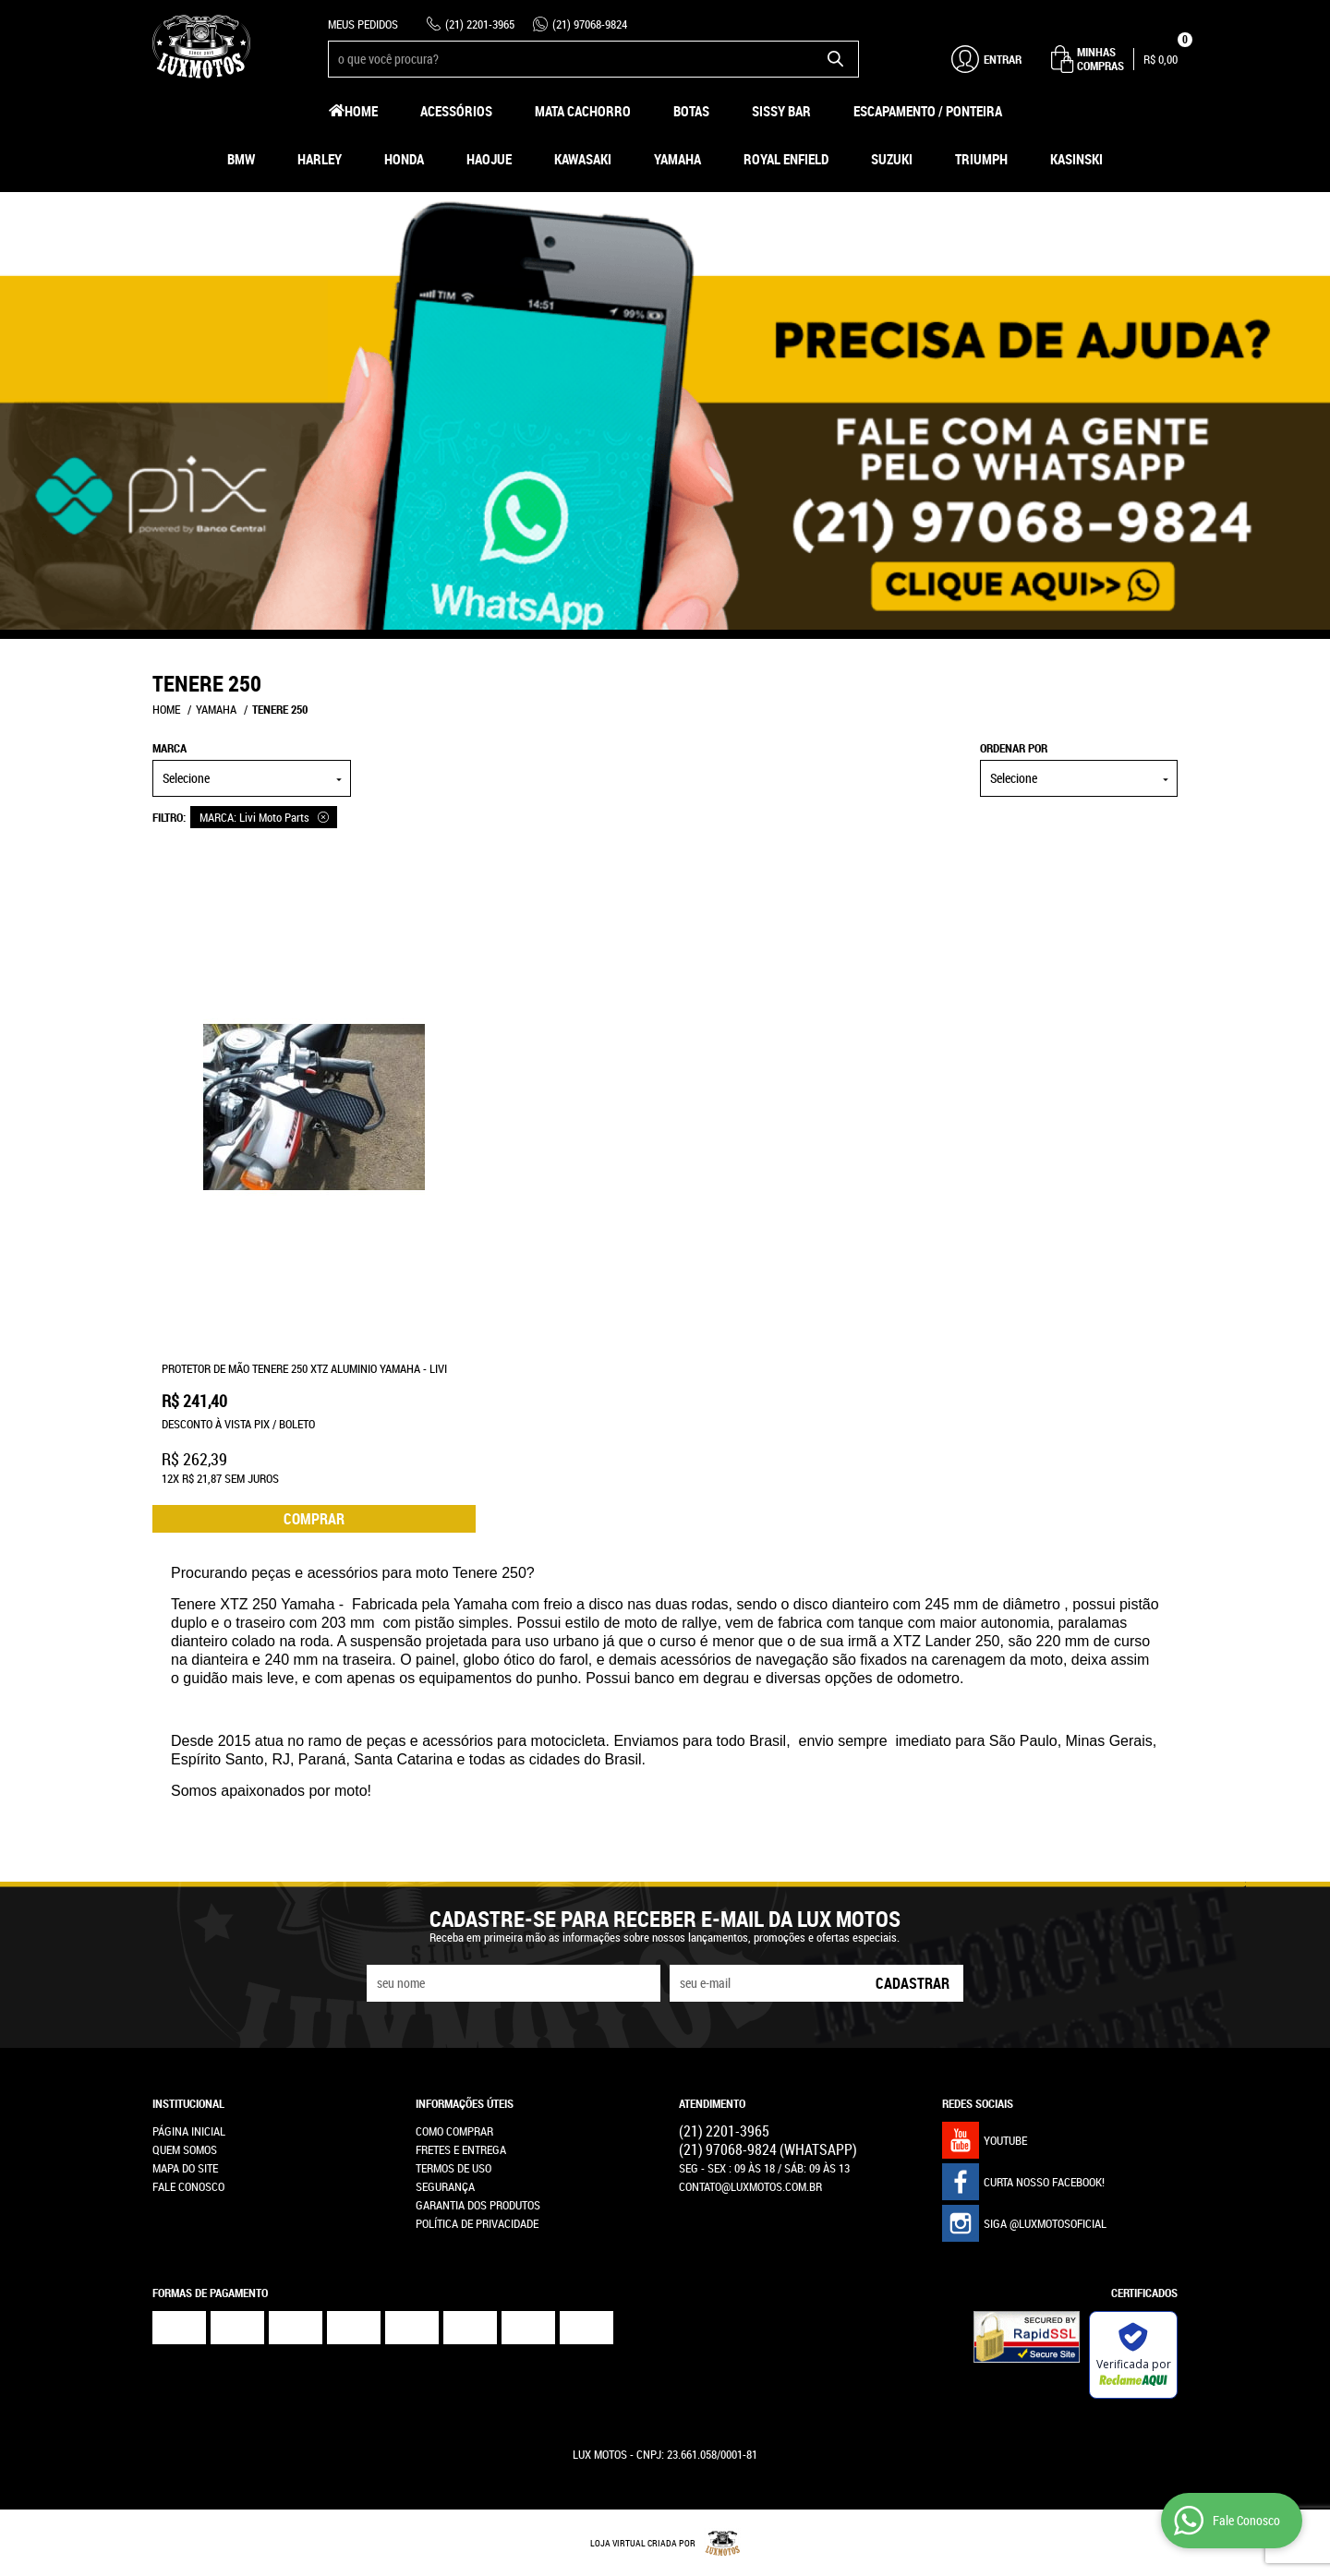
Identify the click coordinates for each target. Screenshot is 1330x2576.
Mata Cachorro (583, 111)
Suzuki (892, 159)
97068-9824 (589, 24)
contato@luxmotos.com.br (750, 2186)
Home (361, 111)
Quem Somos (184, 2149)
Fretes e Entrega (461, 2149)
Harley (319, 159)
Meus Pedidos (363, 24)
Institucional (188, 2103)
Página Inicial (188, 2131)
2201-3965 (479, 24)
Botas (691, 111)
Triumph (981, 159)
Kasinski (1076, 159)
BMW (241, 159)
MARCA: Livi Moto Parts (254, 817)
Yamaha (677, 159)
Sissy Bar (781, 111)
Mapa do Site (185, 2168)
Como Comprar (454, 2131)
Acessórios (456, 111)
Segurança (445, 2186)
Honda (404, 159)
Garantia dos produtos (478, 2205)
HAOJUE (489, 159)
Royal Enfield (786, 159)
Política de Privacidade (477, 2223)
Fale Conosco (188, 2186)
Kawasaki (582, 159)
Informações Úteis (465, 2103)
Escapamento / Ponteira (927, 111)
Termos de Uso (453, 2168)
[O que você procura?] (836, 59)
